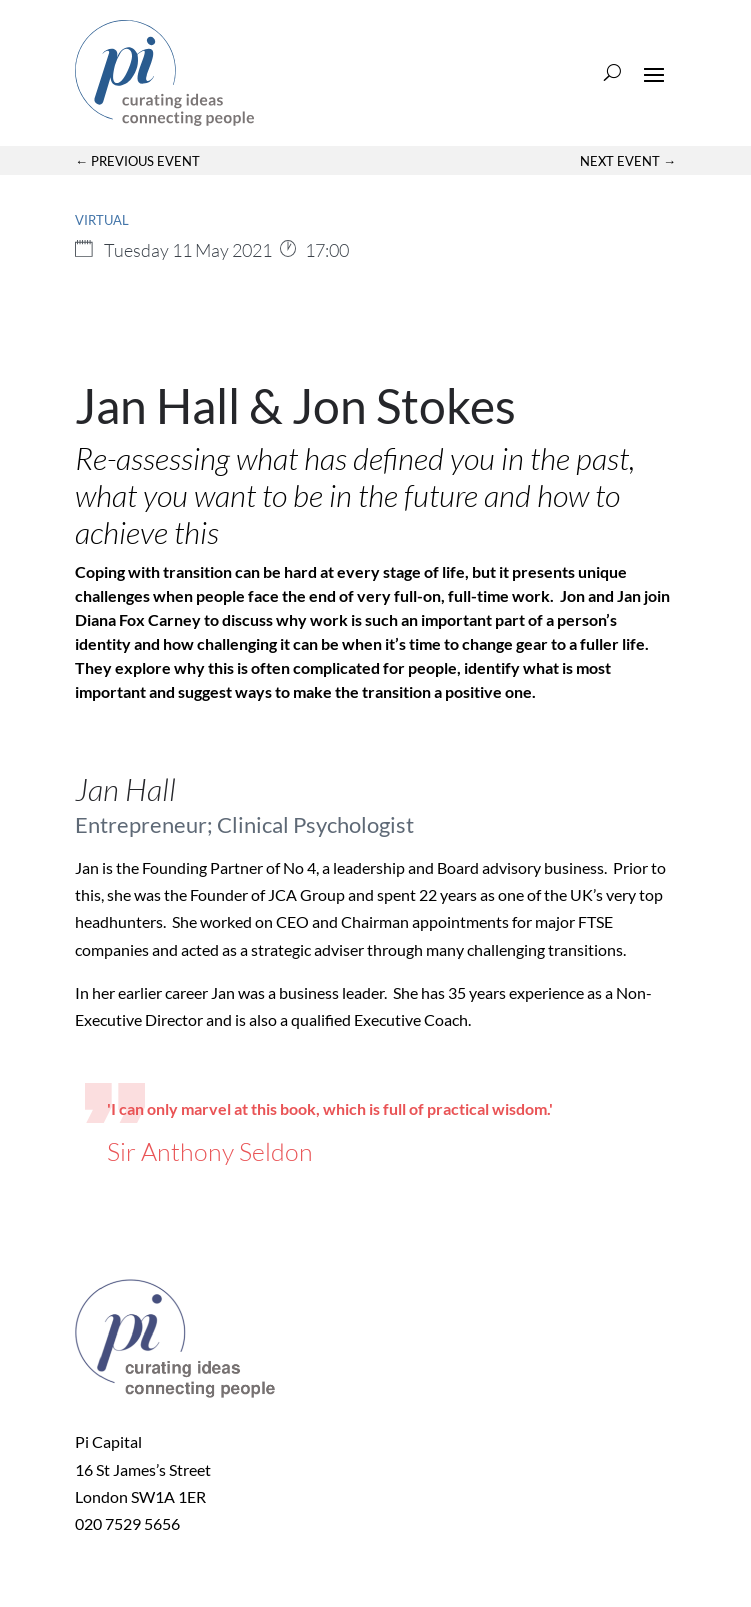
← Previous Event (137, 161)
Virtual (102, 220)
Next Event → (628, 161)
